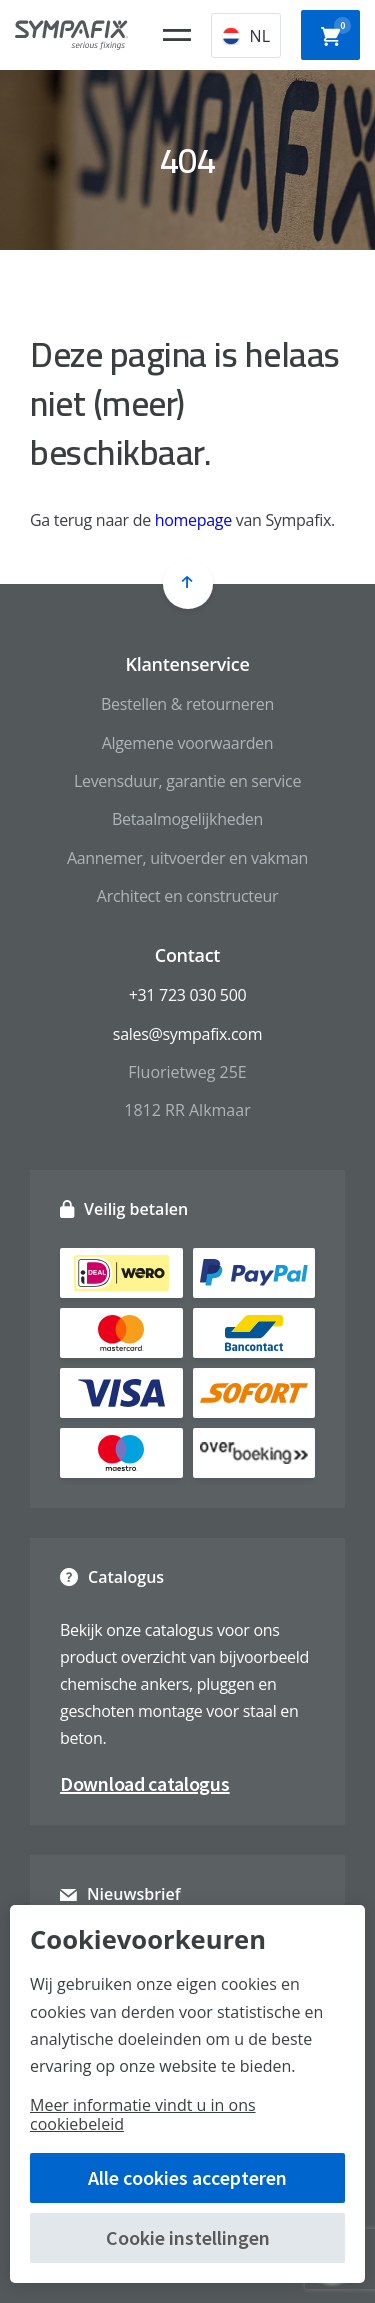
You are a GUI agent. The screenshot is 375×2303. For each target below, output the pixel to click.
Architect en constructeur (187, 896)
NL (246, 36)
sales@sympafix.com (187, 1034)
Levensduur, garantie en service (187, 781)
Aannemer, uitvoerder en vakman (187, 858)
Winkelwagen (336, 33)
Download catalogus (145, 1783)
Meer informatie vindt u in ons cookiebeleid (143, 2114)
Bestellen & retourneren (187, 704)
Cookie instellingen (188, 2237)
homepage (193, 520)
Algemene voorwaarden (188, 743)
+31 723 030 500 (188, 995)
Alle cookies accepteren (187, 2177)
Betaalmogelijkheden (187, 819)
